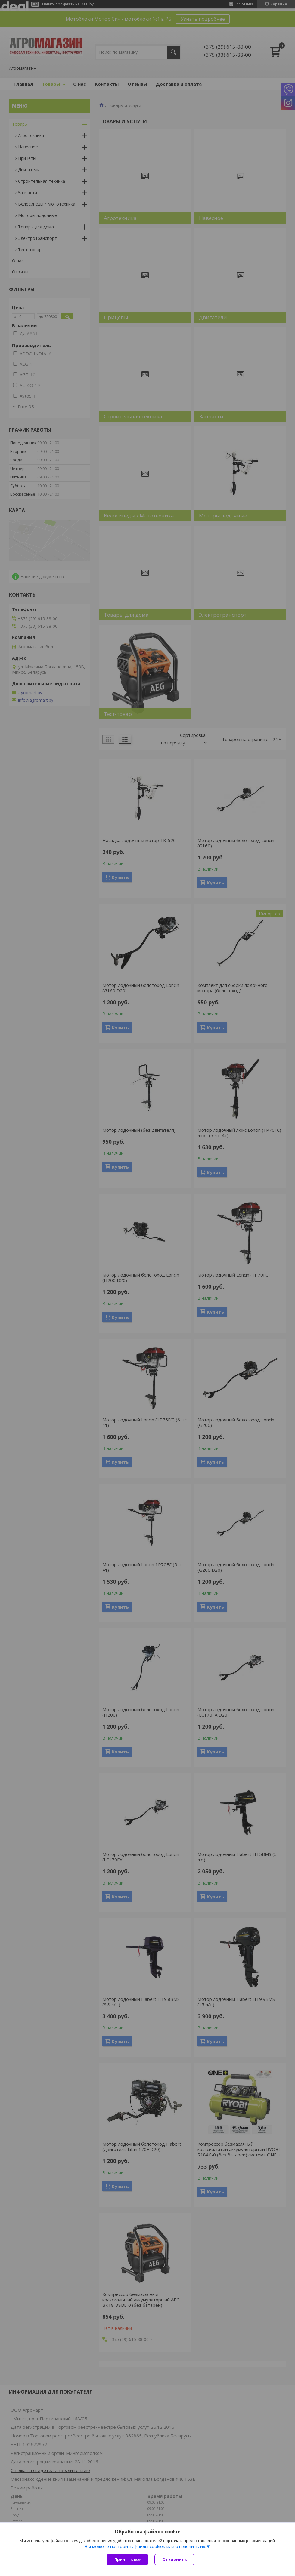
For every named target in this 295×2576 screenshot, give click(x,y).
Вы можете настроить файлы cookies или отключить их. (145, 2546)
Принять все (127, 2559)
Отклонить (174, 2559)
